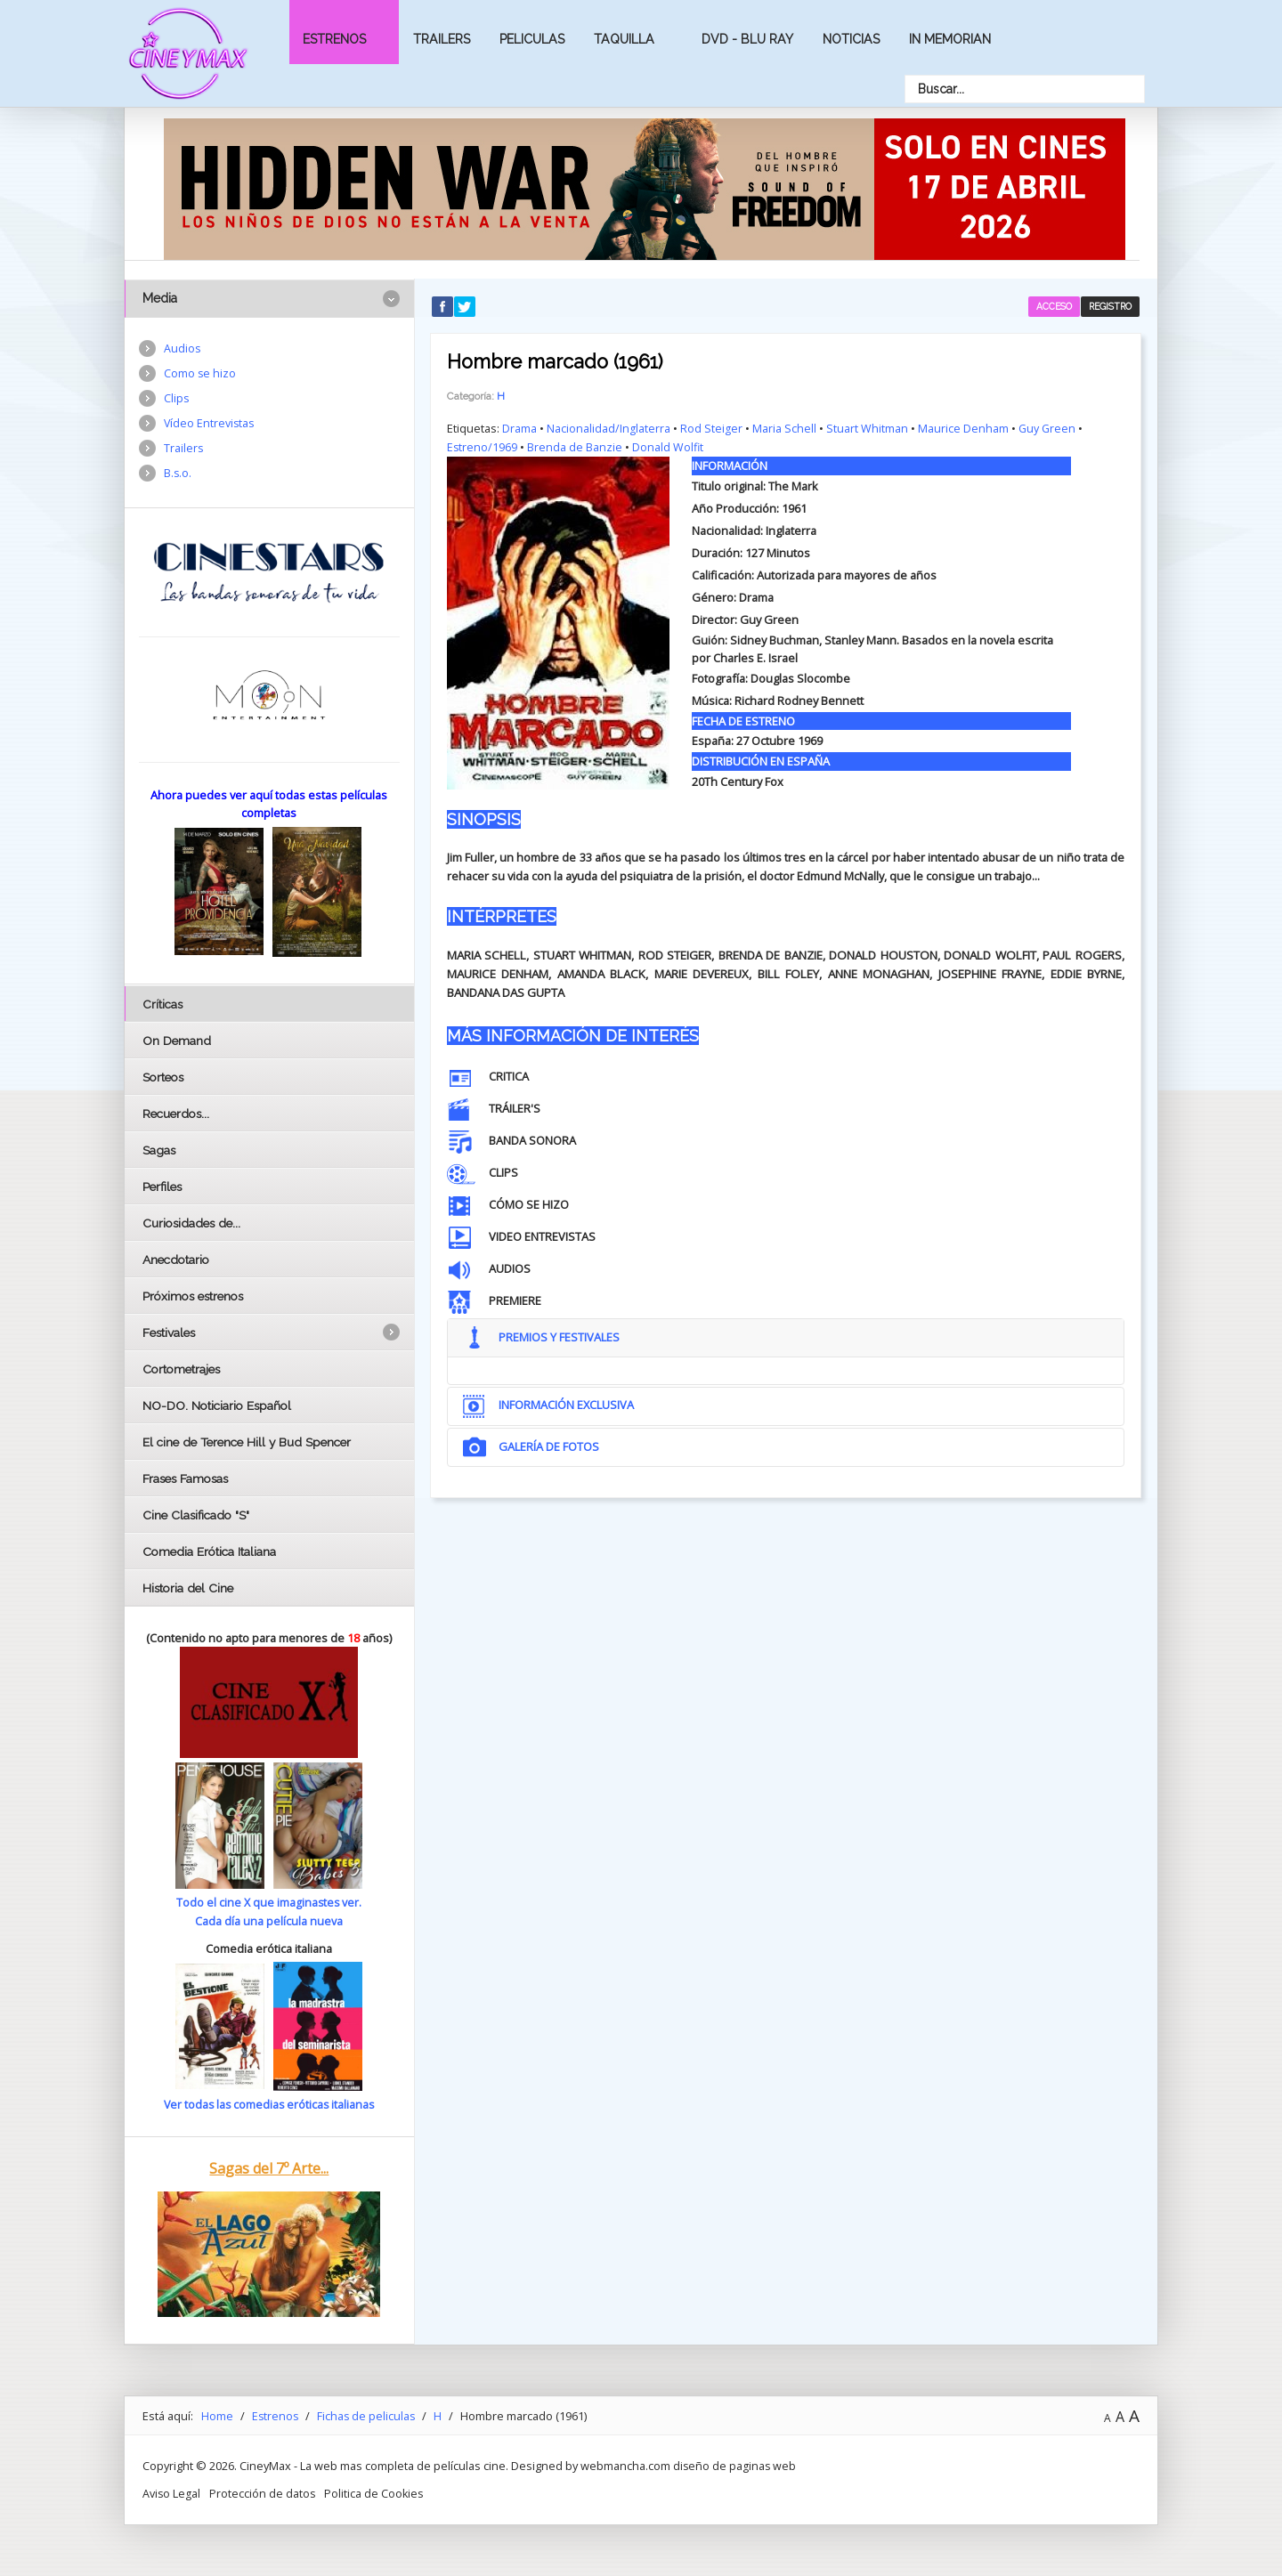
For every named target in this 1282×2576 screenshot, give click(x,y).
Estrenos (334, 39)
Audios (182, 349)
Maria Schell (784, 428)
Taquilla (624, 39)
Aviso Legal (171, 2491)
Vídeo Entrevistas (210, 425)
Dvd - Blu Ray (747, 39)
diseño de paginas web (735, 2464)
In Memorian (950, 39)
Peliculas (531, 39)
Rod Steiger (711, 428)
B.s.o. (178, 475)
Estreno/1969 (482, 447)
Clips (177, 400)
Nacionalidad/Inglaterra (608, 428)
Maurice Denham (963, 428)
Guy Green (1047, 428)
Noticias (851, 39)
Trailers (441, 39)
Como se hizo (200, 374)
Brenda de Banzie (575, 447)
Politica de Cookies (376, 2491)
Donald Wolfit (669, 447)
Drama (519, 428)
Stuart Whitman (867, 428)
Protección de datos (263, 2491)
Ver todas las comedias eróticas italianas (269, 2103)
